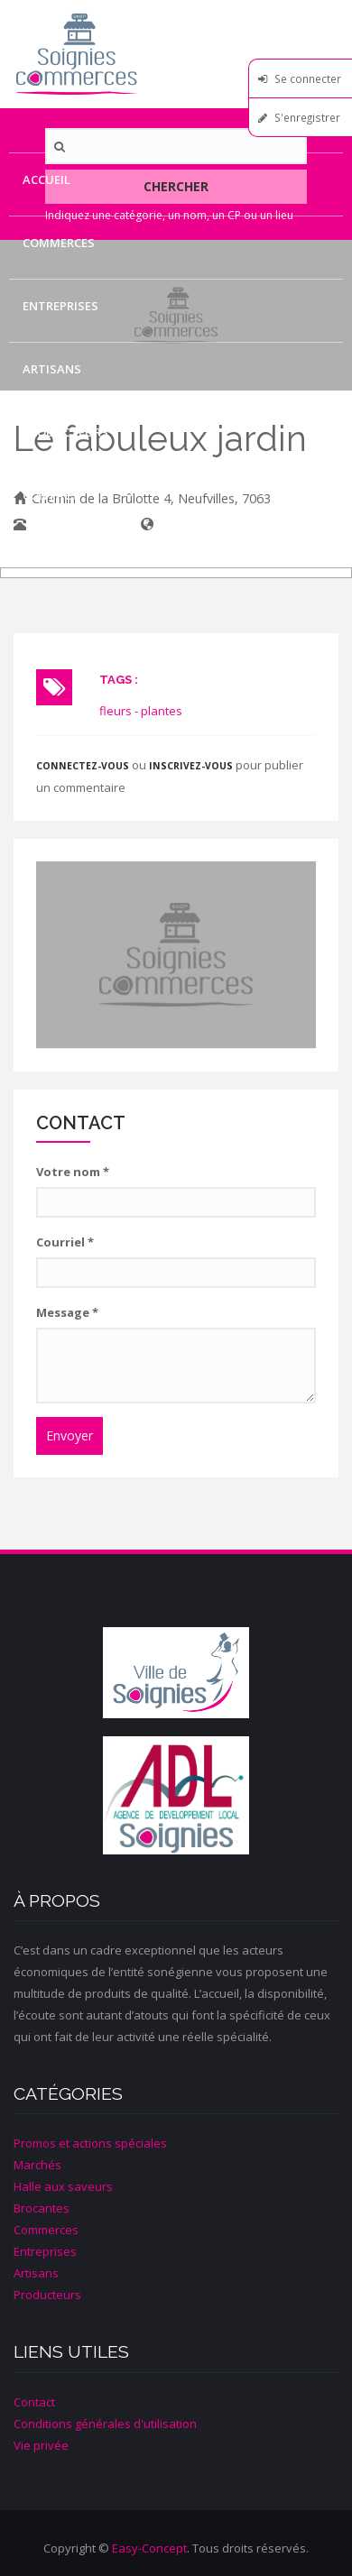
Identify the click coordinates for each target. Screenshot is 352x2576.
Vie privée (41, 2445)
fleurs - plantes (140, 711)
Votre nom (72, 1172)
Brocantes (41, 2208)
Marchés (37, 2165)
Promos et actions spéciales (90, 2143)
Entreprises (60, 306)
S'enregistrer (307, 117)
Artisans (52, 369)
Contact (51, 495)
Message (67, 1312)
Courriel (65, 1242)
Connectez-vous (82, 765)
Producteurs (65, 432)
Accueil (46, 179)
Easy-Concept (149, 2548)
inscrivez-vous (191, 765)
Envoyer (69, 1435)
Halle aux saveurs (63, 2186)
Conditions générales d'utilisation (105, 2423)
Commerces (59, 243)
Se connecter (307, 78)
